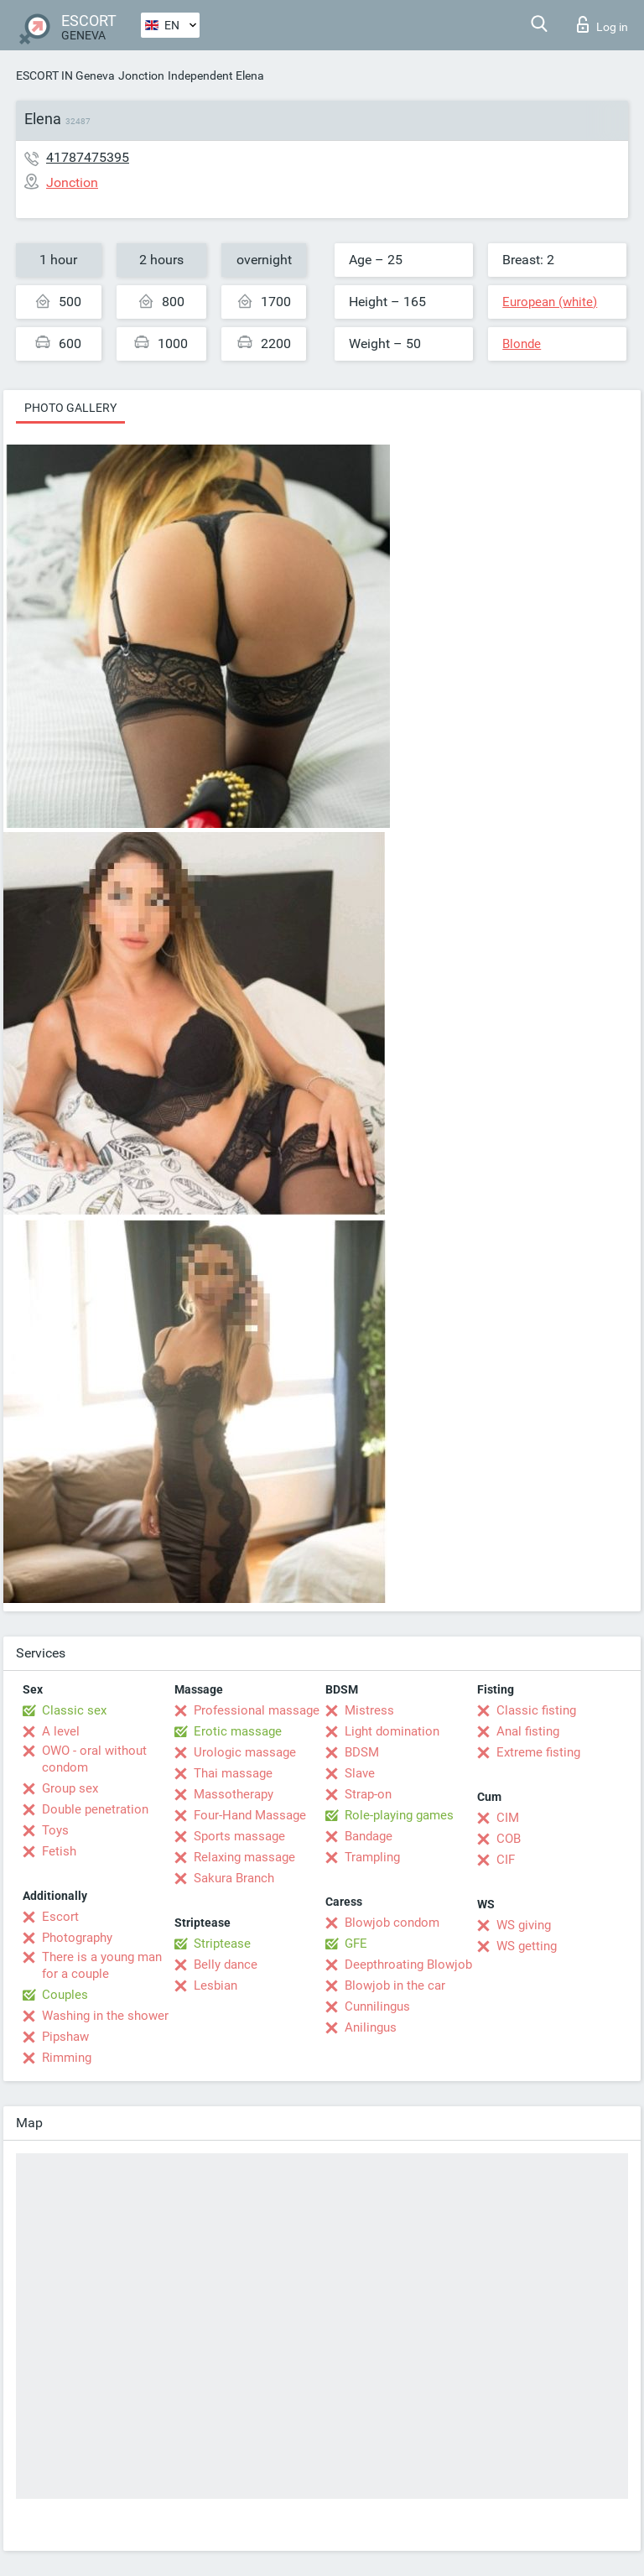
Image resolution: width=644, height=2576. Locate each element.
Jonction (141, 75)
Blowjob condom (392, 1922)
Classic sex (74, 1710)
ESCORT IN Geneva (65, 75)
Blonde (521, 343)
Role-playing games (399, 1815)
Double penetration (95, 1809)
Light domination (392, 1731)
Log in (602, 24)
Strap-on (368, 1794)
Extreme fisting (538, 1752)
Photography (77, 1937)
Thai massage (233, 1773)
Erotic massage (238, 1731)
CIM (507, 1817)
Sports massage (239, 1836)
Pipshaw (65, 2036)
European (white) (549, 302)
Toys (55, 1830)
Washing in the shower (105, 2015)
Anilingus (371, 2027)
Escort (60, 1916)
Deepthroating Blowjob (408, 1964)
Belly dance (225, 1964)
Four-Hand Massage (250, 1815)
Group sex (70, 1788)
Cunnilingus (377, 2006)
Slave (360, 1773)
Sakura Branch (234, 1878)
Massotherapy (233, 1794)
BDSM (362, 1752)
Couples (65, 1994)
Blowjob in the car (395, 1985)
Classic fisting (536, 1710)
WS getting (526, 1946)
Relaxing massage (244, 1857)
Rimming (66, 2057)
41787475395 (87, 157)
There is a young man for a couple (102, 1965)
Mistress (369, 1710)
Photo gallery (70, 407)
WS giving (523, 1925)
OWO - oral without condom (94, 1759)
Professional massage (256, 1710)
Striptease (222, 1943)
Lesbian (215, 1985)
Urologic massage (245, 1752)
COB (508, 1838)
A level (61, 1731)
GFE (356, 1943)
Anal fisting (527, 1731)
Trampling (372, 1857)
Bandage (368, 1836)
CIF (505, 1859)
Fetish (59, 1851)
